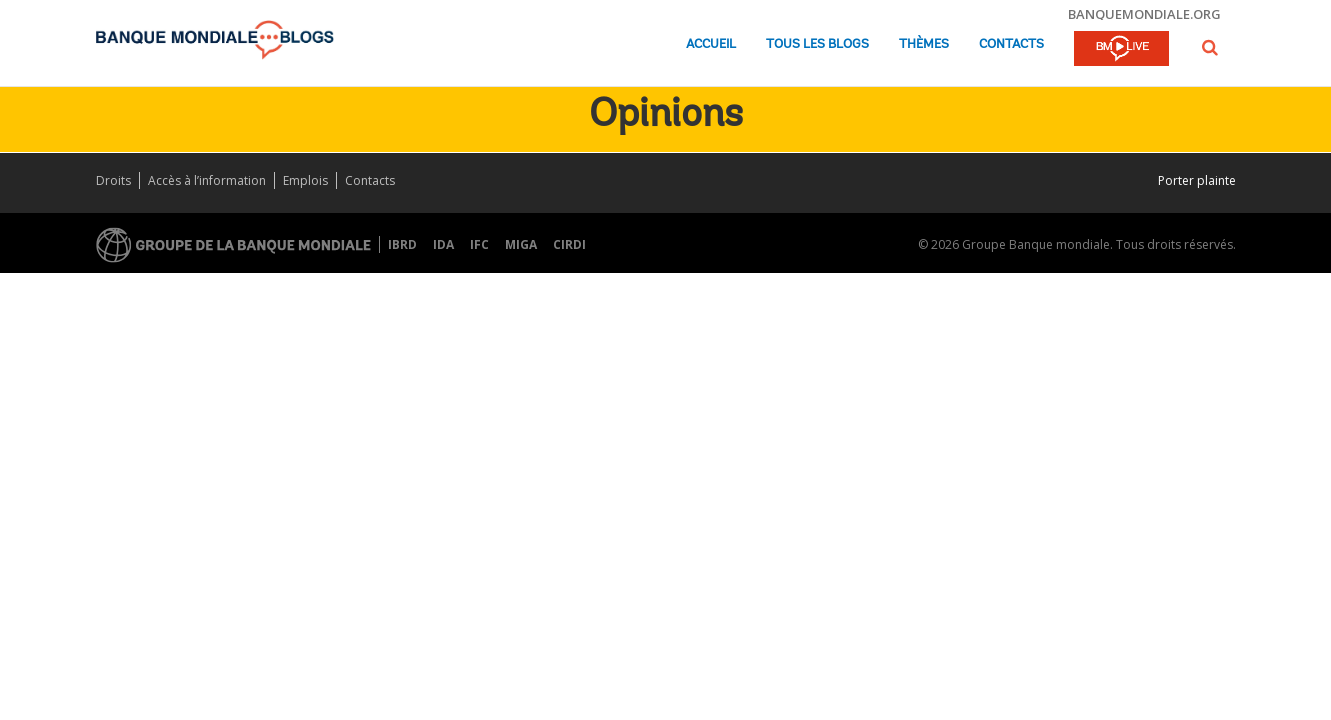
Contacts (1011, 44)
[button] (1210, 47)
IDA (443, 244)
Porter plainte (1197, 180)
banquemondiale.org (1144, 14)
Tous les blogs (817, 44)
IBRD (402, 244)
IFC (479, 244)
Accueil (711, 44)
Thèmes (924, 44)
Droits (113, 180)
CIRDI (569, 244)
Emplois (305, 180)
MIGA (521, 244)
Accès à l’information (207, 180)
